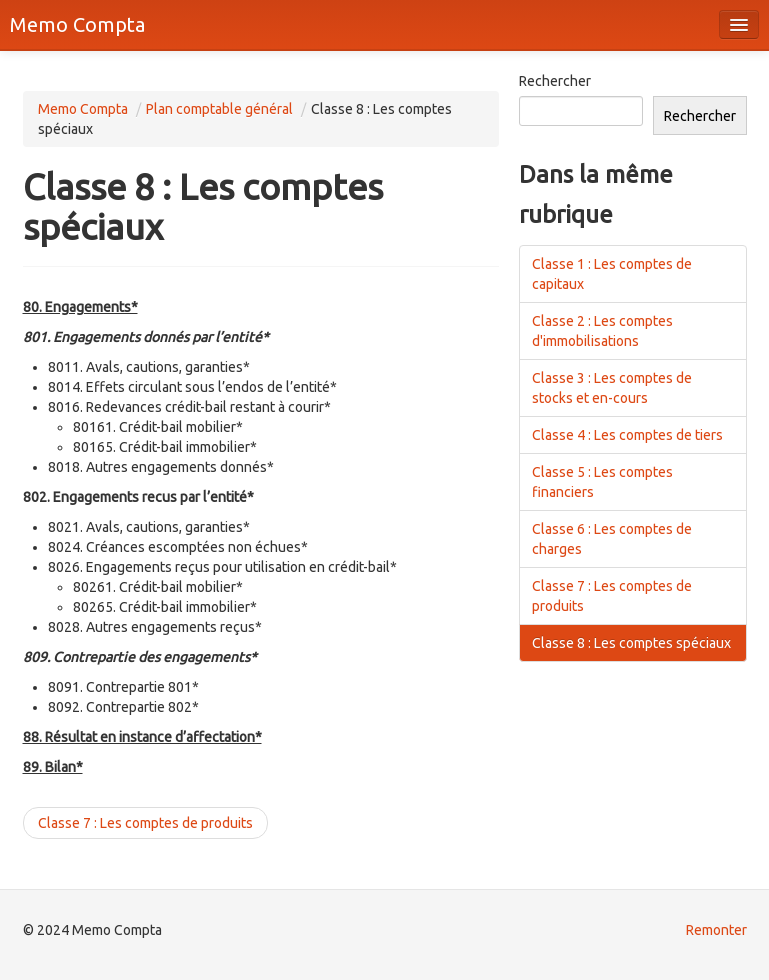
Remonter (716, 930)
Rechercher (555, 81)
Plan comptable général (219, 109)
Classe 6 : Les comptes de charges (612, 539)
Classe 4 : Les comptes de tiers (627, 435)
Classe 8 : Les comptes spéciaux (631, 643)
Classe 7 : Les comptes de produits (145, 823)
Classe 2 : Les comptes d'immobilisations (602, 331)
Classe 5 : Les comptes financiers (602, 482)
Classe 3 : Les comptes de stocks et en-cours (612, 388)
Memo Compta (77, 24)
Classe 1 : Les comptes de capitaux (612, 274)
